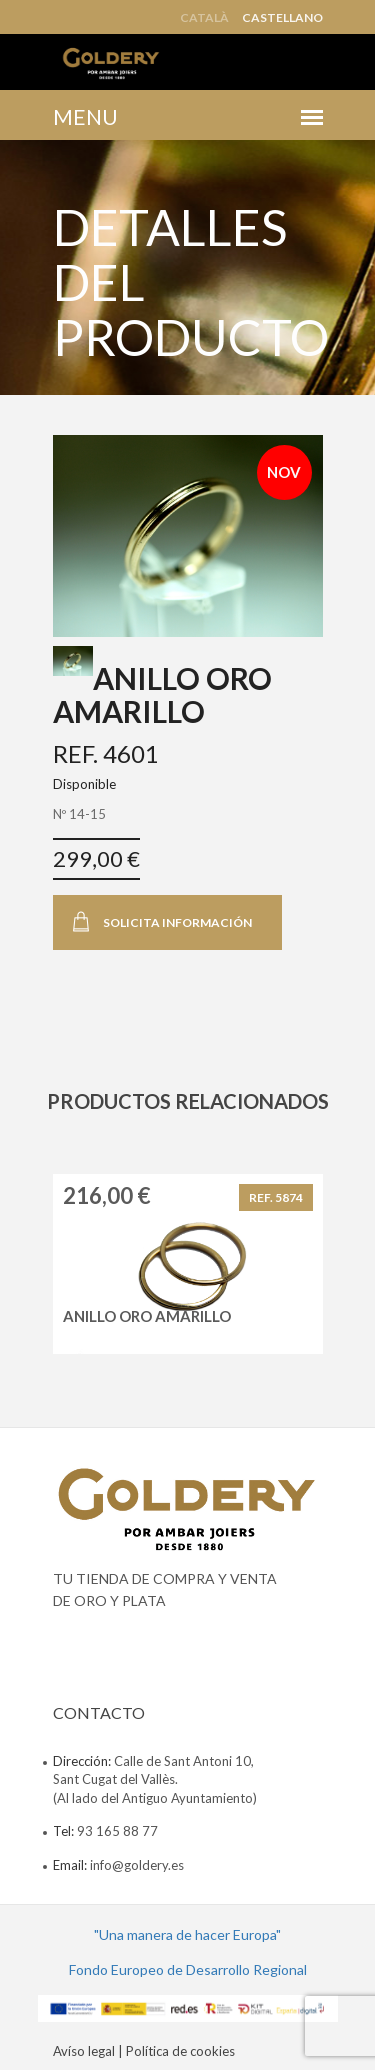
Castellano (282, 18)
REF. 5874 (276, 1197)
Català (204, 18)
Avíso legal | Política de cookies (144, 2051)
